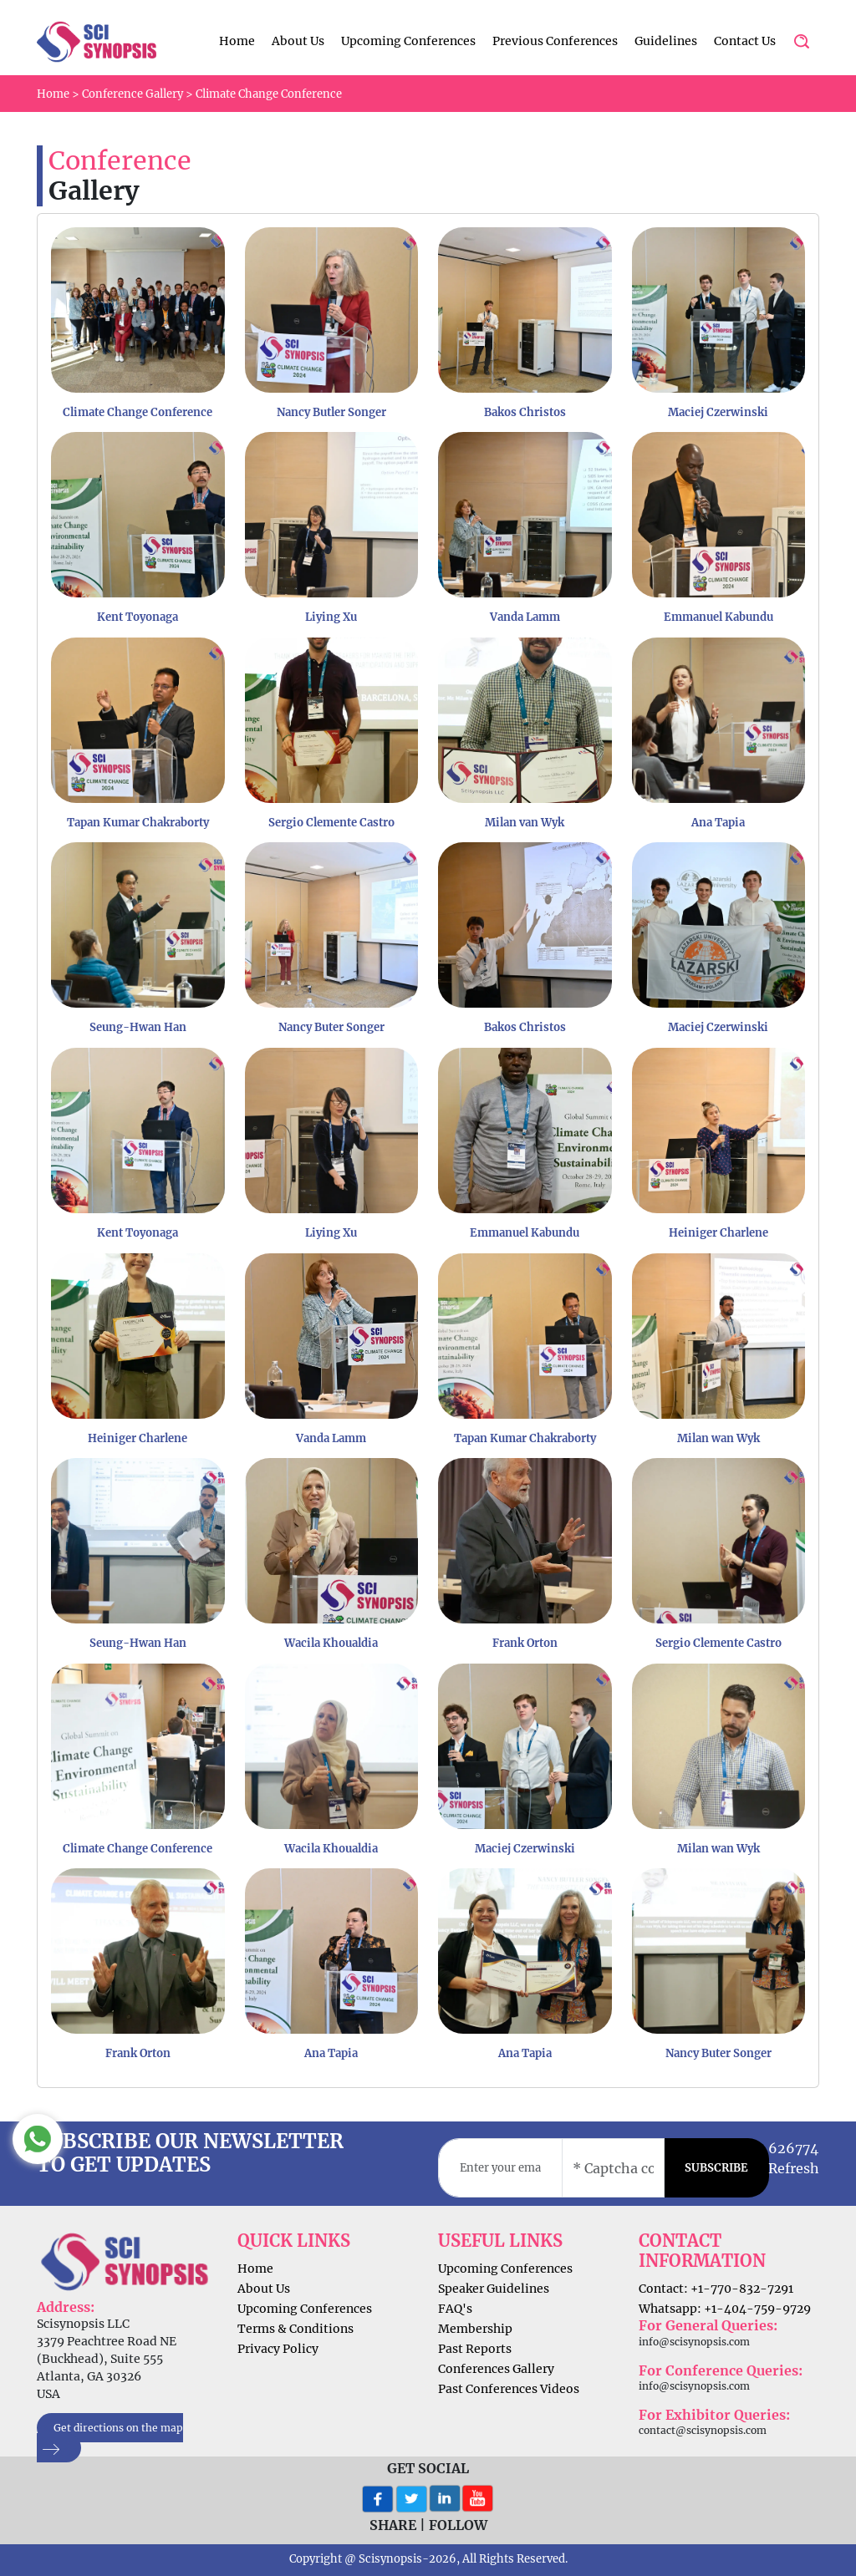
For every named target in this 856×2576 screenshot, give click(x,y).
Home (237, 40)
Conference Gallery (132, 94)
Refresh (793, 2168)
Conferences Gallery (496, 2368)
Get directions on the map (110, 2438)
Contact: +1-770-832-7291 (716, 2288)
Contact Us (745, 40)
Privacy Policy (277, 2348)
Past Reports (475, 2348)
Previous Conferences (555, 40)
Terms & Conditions (295, 2328)
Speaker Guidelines (493, 2288)
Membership (475, 2328)
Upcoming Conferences (408, 40)
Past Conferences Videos (508, 2388)
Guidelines (665, 40)
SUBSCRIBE (716, 2168)
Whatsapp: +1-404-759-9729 (725, 2308)
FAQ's (455, 2308)
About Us (298, 40)
